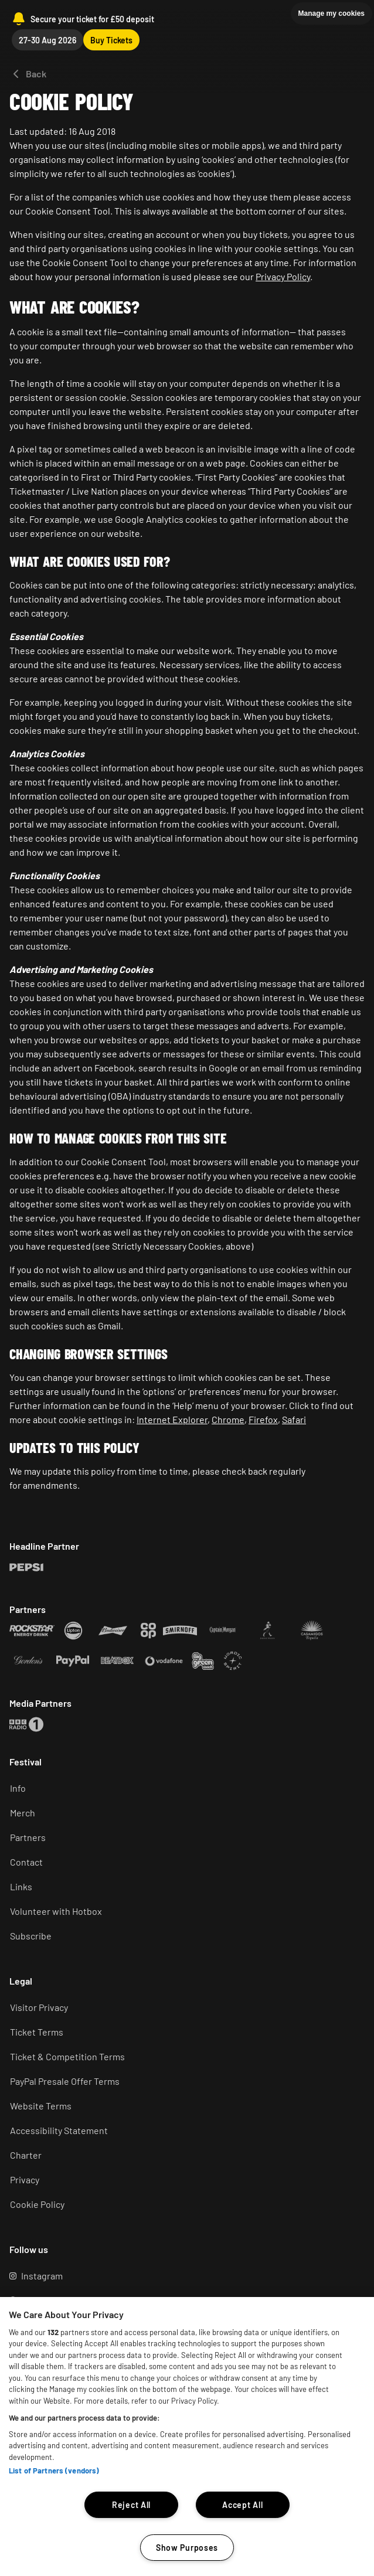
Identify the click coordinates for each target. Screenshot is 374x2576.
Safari (294, 1419)
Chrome (228, 1419)
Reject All (131, 2505)
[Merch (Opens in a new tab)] (182, 1813)
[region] (187, 2436)
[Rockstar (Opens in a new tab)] (26, 1567)
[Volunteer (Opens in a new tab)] (182, 1911)
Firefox (263, 1419)
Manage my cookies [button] (331, 13)
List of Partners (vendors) (54, 2470)
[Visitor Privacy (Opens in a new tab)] (182, 2007)
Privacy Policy (283, 276)
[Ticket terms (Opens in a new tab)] (182, 2032)
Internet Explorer (172, 1419)
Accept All (242, 2505)
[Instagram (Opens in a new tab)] (182, 2276)
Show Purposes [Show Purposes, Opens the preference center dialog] (187, 2548)
